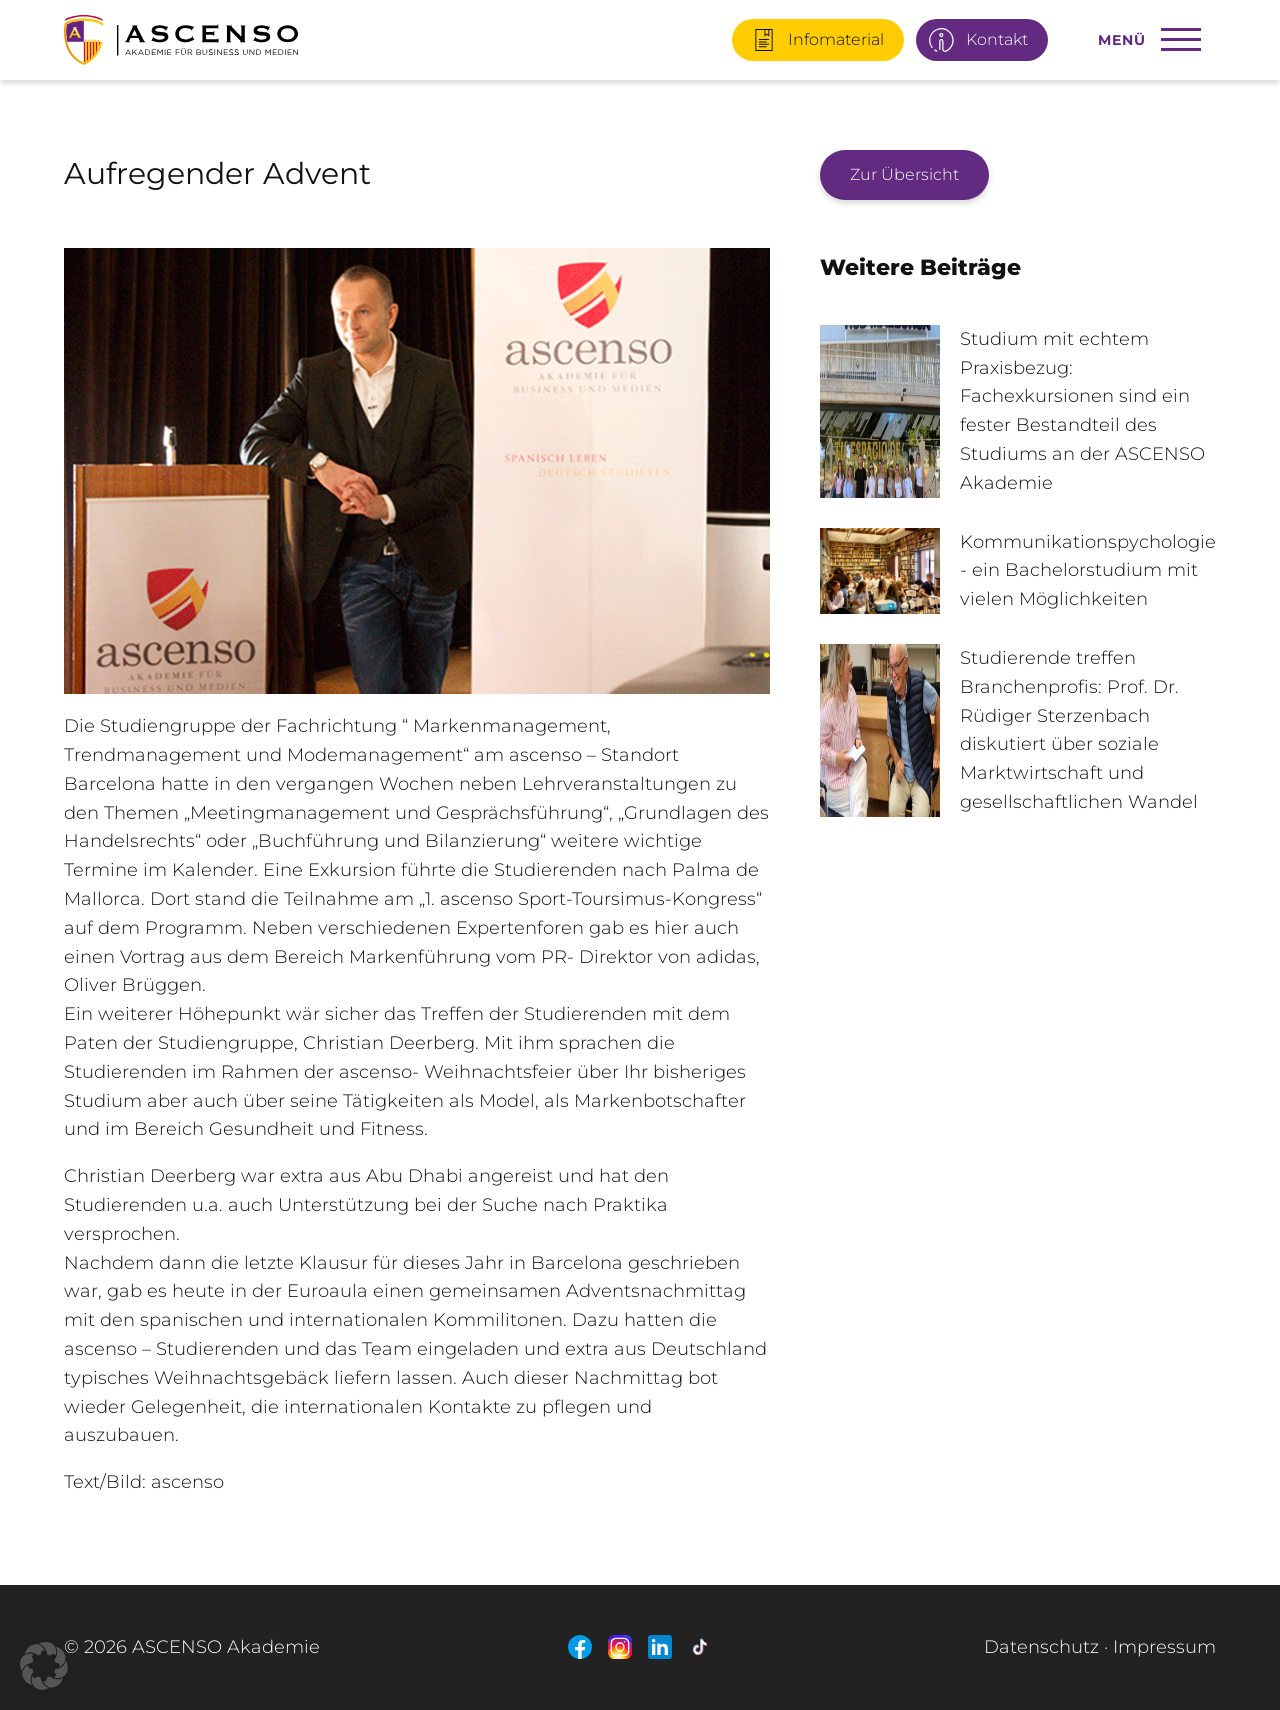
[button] (44, 1666)
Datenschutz (1041, 1647)
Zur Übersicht (904, 174)
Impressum (1164, 1647)
